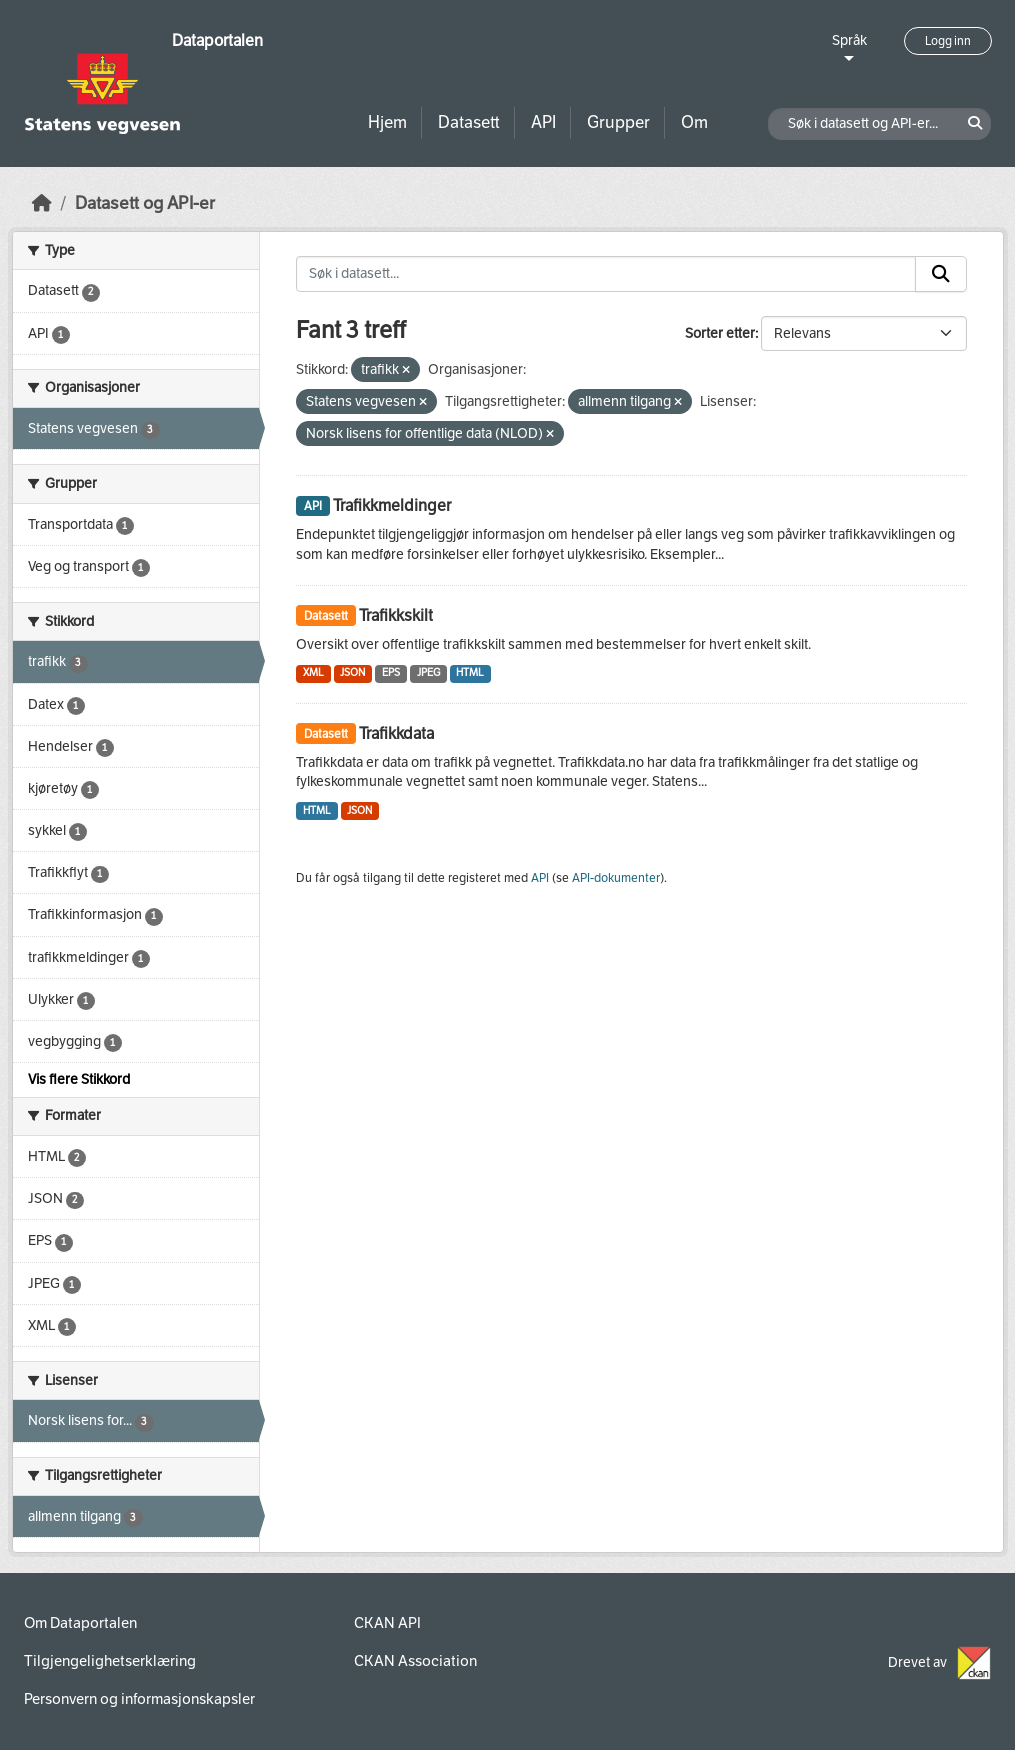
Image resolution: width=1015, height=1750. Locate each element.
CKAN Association (415, 1661)
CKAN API (387, 1623)
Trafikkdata (396, 733)
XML (313, 672)
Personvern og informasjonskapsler (139, 1699)
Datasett (469, 122)
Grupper (618, 122)
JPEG (428, 672)
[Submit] (941, 274)
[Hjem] (42, 203)
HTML (470, 672)
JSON (352, 672)
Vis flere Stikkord (79, 1079)
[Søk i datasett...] (606, 274)
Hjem (387, 122)
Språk (849, 40)
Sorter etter (720, 333)
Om (694, 122)
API (543, 122)
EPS (391, 672)
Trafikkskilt (396, 615)
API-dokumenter (616, 878)
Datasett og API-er (145, 203)
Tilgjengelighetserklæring (110, 1661)
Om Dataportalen (80, 1623)
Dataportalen (217, 40)
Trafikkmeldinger (392, 505)
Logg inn (948, 41)
